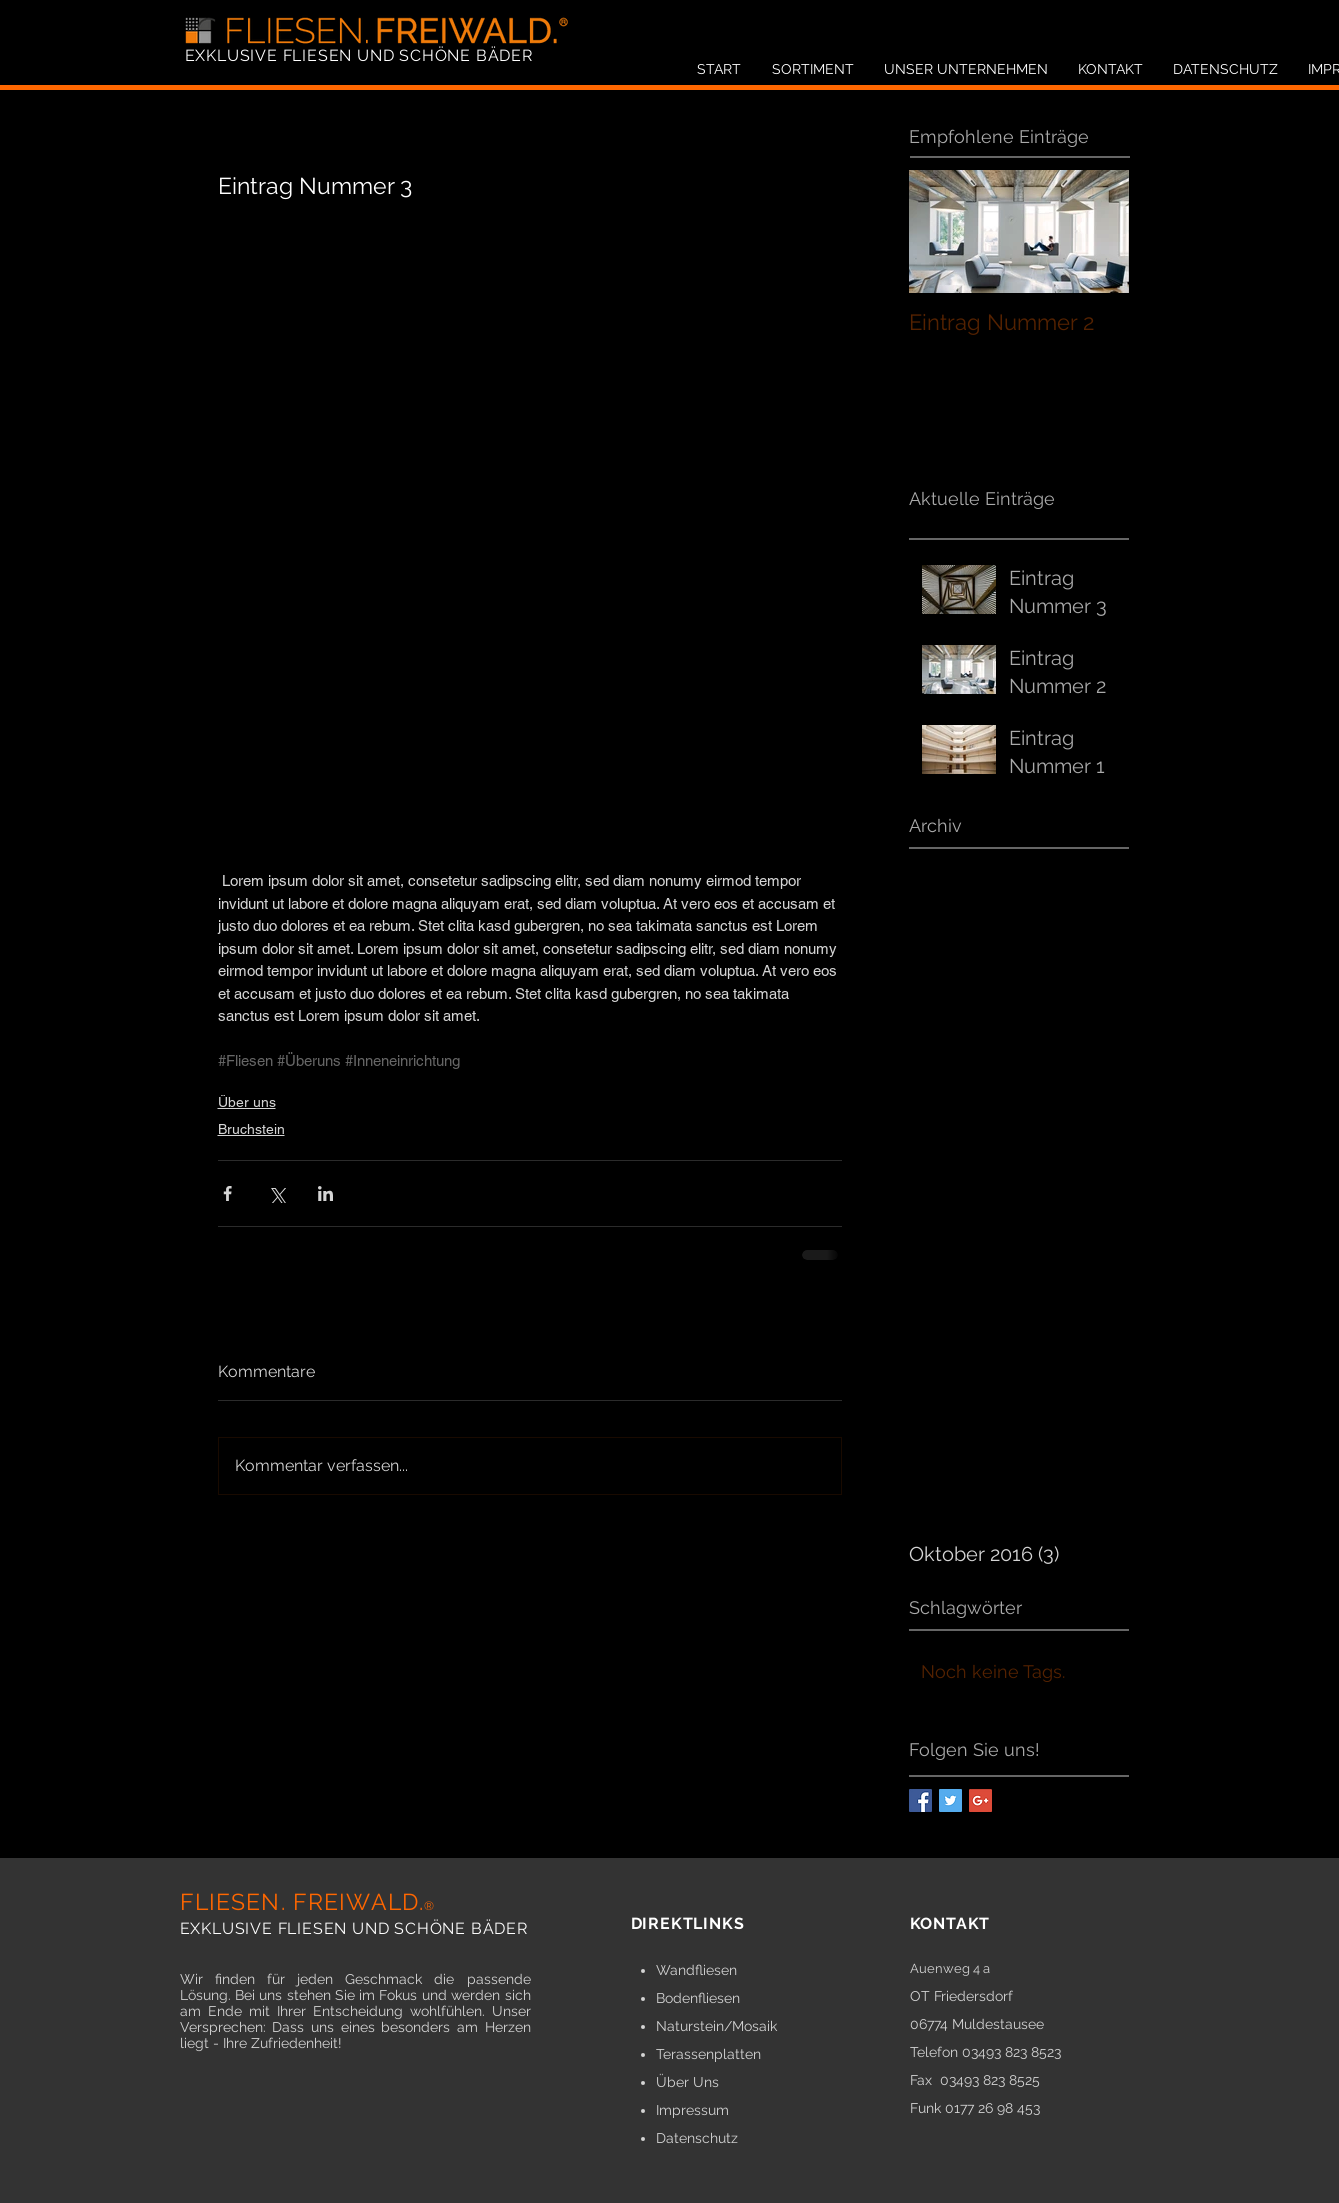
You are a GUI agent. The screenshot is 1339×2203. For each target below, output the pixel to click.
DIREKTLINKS (688, 1923)
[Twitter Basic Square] (950, 1800)
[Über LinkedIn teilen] (325, 1193)
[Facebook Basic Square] (920, 1800)
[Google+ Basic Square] (980, 1800)
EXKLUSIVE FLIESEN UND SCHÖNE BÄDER (359, 55)
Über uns (247, 1102)
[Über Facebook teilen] (227, 1193)
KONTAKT (950, 1923)
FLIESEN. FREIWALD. (308, 1901)
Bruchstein (251, 1129)
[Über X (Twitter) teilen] (276, 1193)
